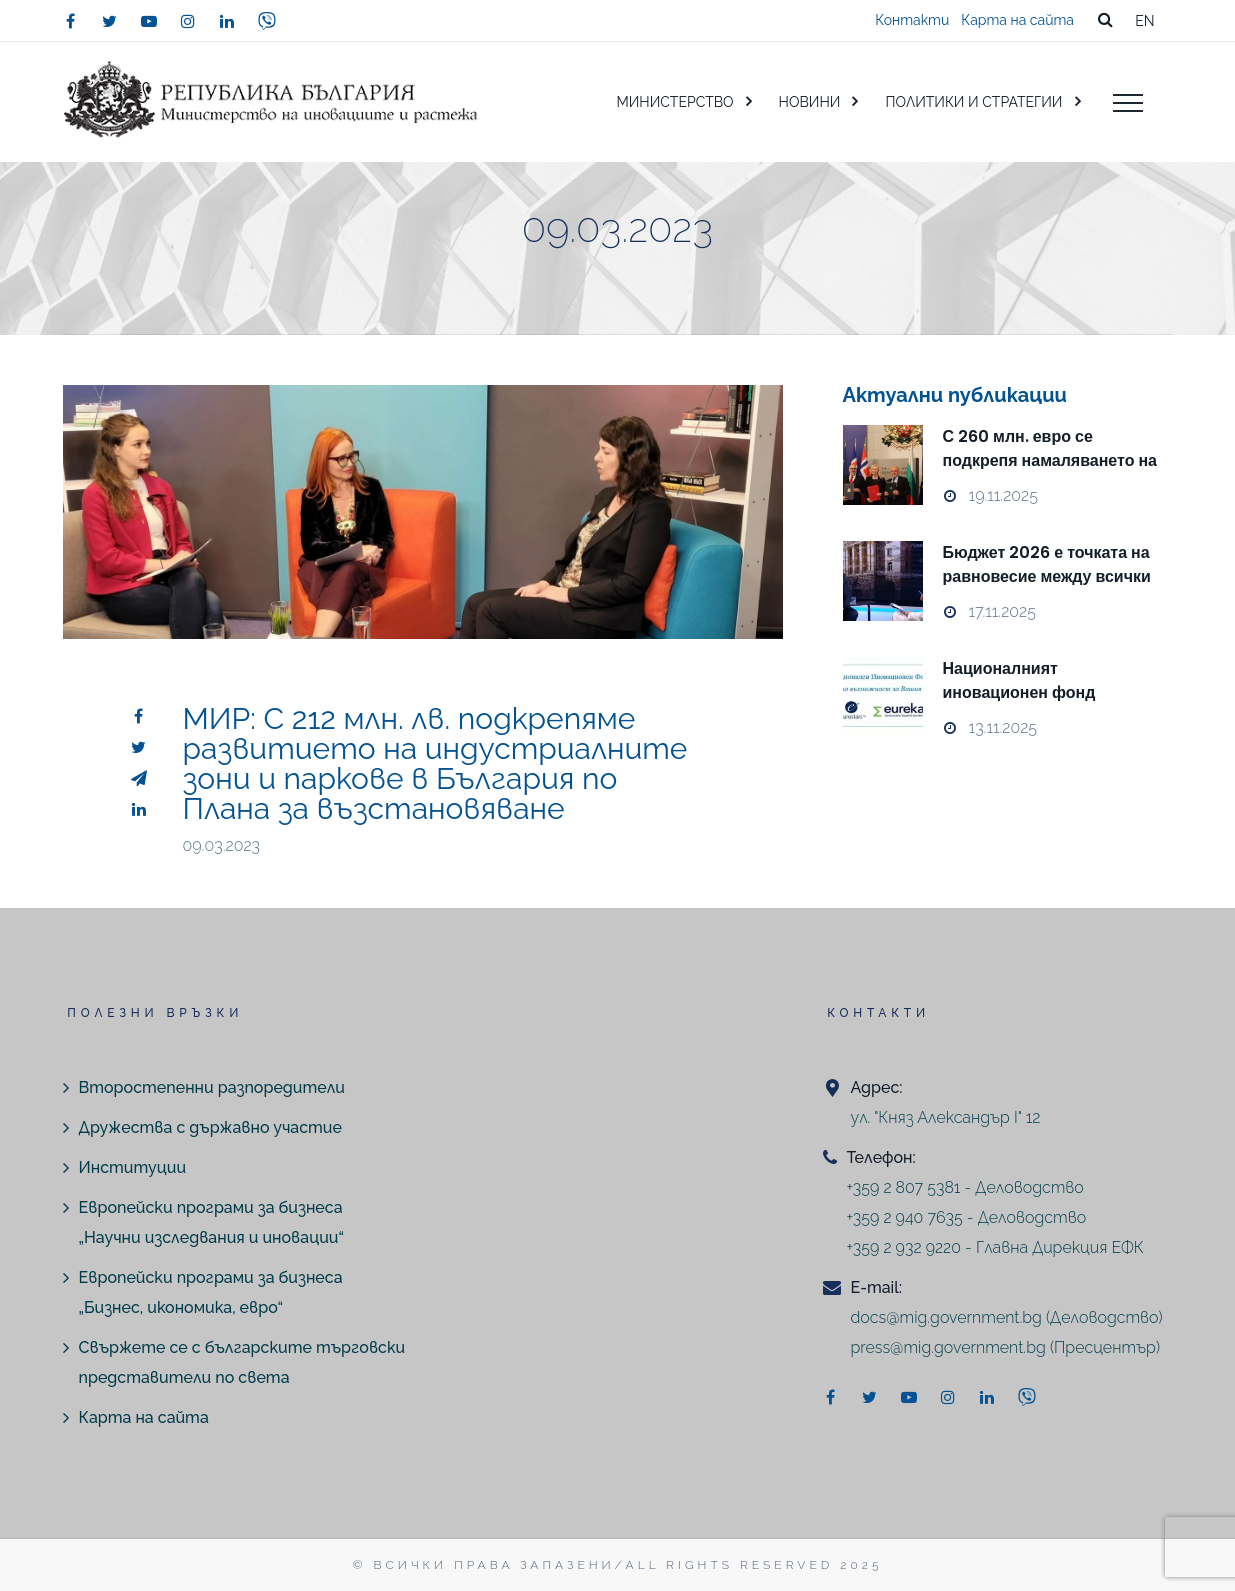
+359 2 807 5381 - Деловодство (965, 1187)
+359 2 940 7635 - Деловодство (967, 1217)
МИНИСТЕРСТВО (674, 102)
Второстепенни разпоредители (212, 1087)
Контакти (912, 20)
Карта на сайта (1017, 20)
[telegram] (139, 778)
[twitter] (110, 21)
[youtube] (149, 21)
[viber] (267, 21)
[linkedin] (227, 21)
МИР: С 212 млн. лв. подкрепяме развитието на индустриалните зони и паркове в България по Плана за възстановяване (435, 763)
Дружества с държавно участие (210, 1127)
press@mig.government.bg (948, 1347)
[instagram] (188, 21)
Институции (133, 1167)
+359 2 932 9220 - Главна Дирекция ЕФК (995, 1247)
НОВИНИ (810, 102)
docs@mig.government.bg (946, 1317)
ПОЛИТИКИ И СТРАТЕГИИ (973, 102)
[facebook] (71, 21)
